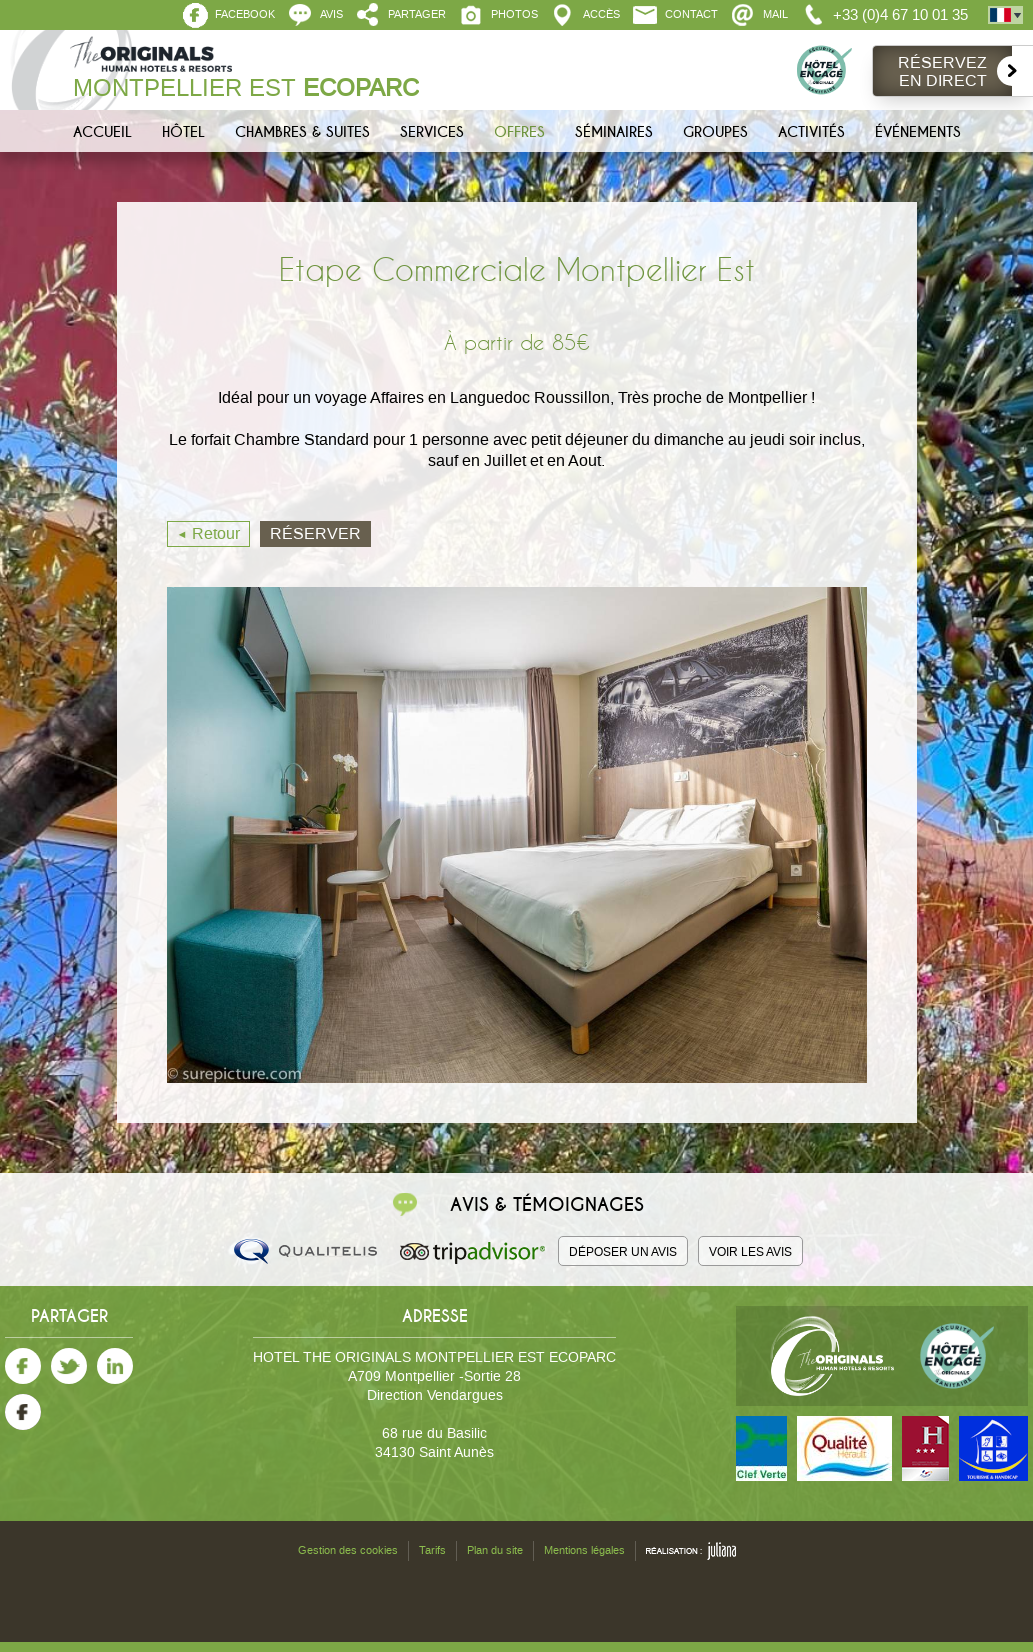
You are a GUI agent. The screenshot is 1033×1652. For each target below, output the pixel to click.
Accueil (102, 132)
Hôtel (183, 132)
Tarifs (432, 1550)
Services (432, 132)
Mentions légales (584, 1550)
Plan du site (495, 1550)
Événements (918, 132)
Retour (216, 533)
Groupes (715, 132)
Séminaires (614, 132)
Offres (519, 132)
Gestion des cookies (348, 1550)
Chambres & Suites (302, 132)
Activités (811, 132)
